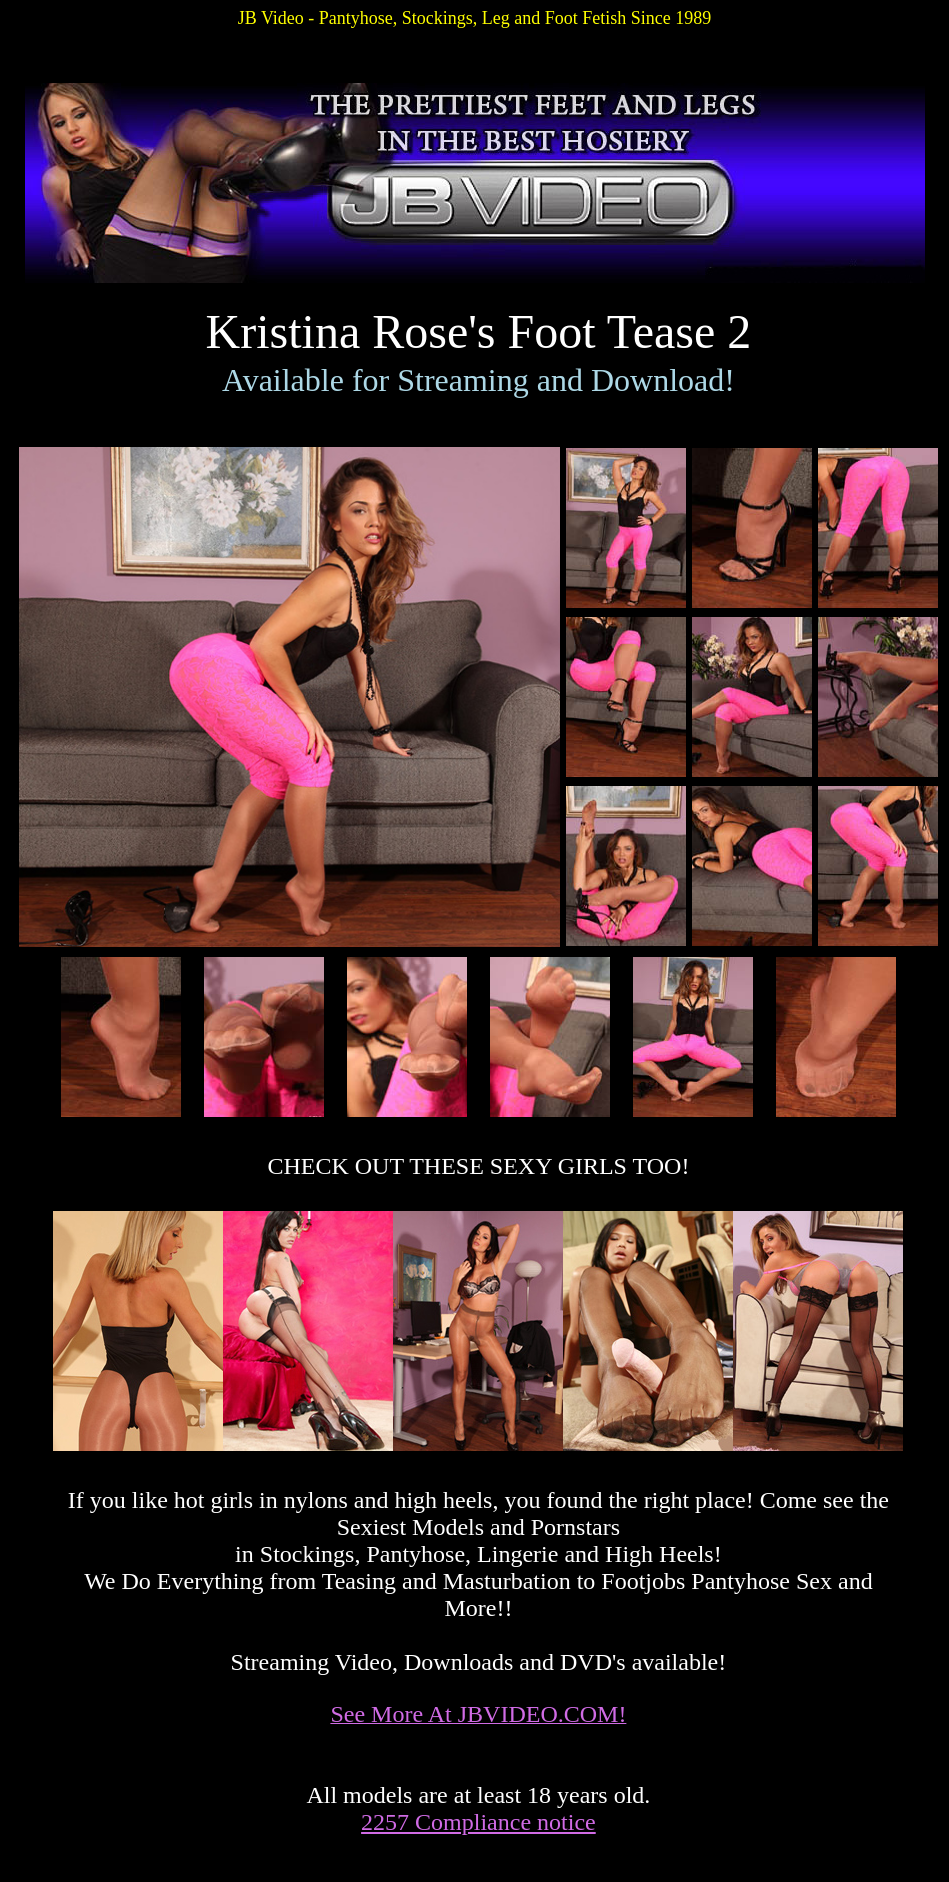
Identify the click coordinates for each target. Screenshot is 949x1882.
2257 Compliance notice (478, 1822)
